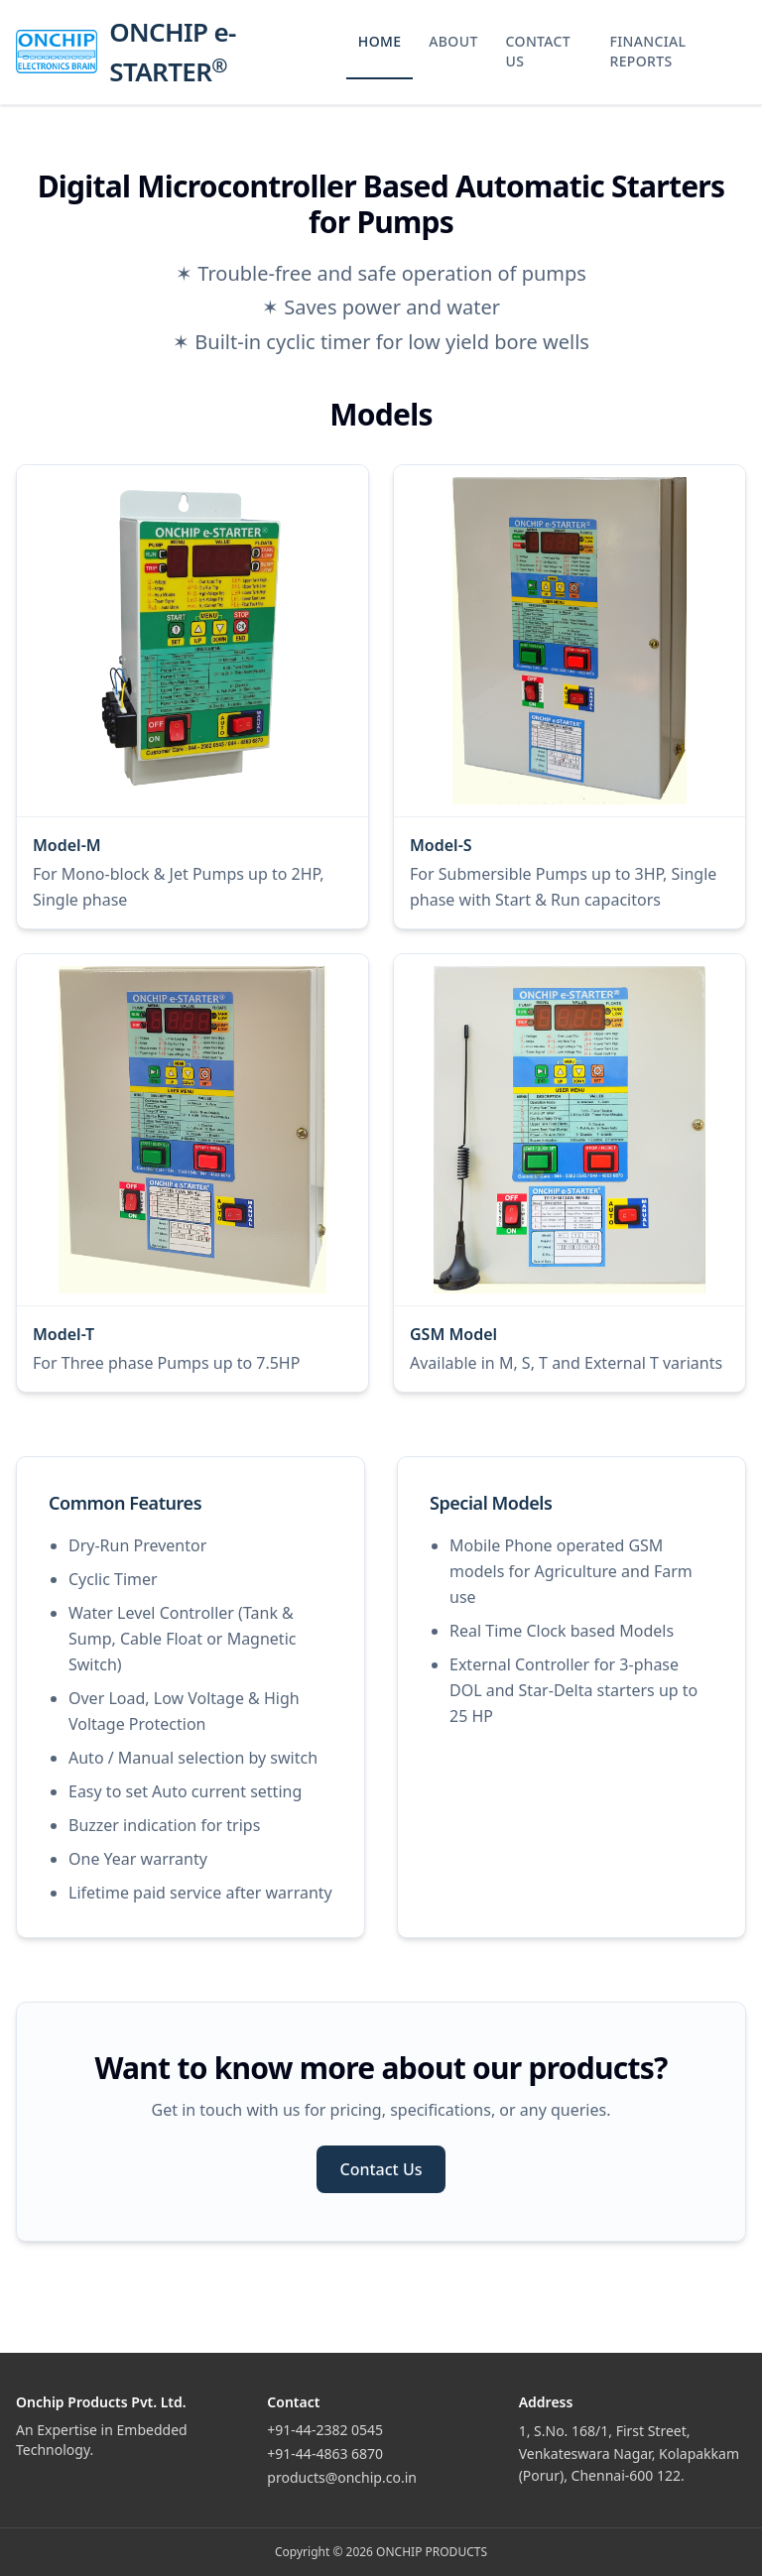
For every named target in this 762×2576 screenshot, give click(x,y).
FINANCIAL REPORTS (648, 51)
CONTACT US (538, 51)
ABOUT (453, 41)
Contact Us (381, 2169)
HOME (380, 41)
